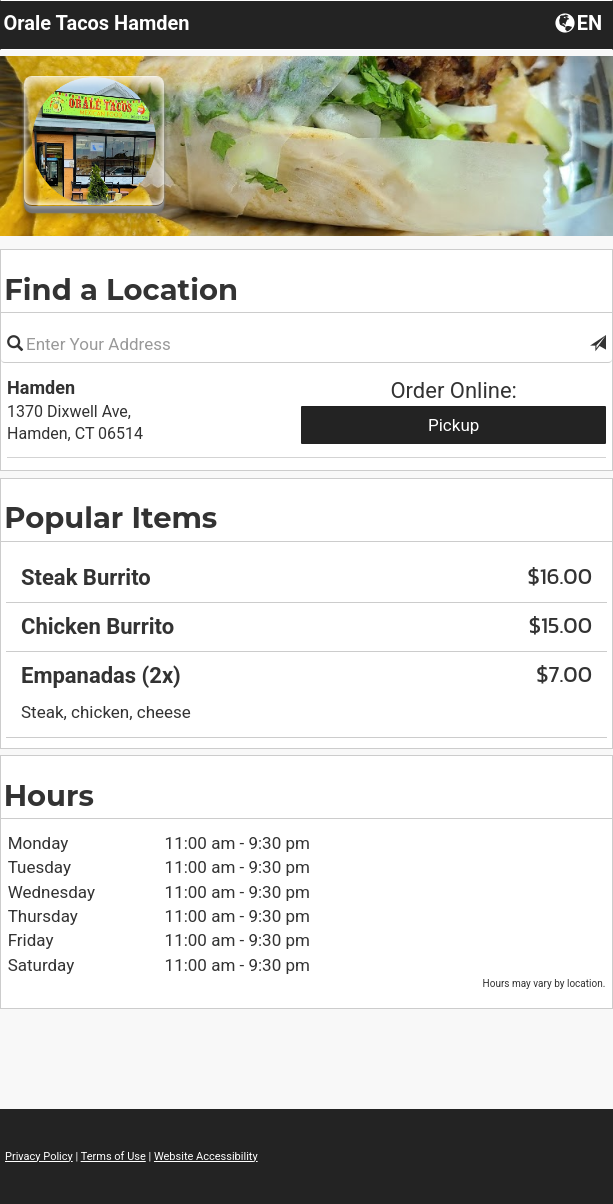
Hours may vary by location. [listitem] (544, 983)
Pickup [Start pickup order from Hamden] (453, 425)
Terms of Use (113, 1156)
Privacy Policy (39, 1156)
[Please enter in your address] (306, 344)
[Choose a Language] (580, 22)
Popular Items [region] (110, 517)
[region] (306, 626)
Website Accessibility (206, 1156)
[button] (598, 344)
